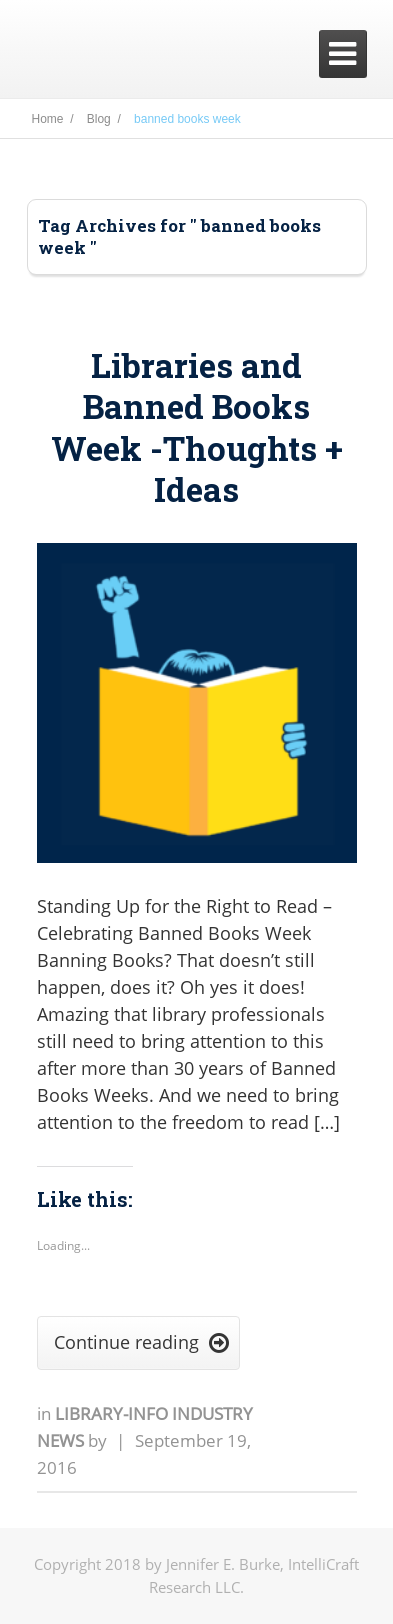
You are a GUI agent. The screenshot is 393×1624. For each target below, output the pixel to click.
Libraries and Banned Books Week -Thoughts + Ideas (197, 427)
